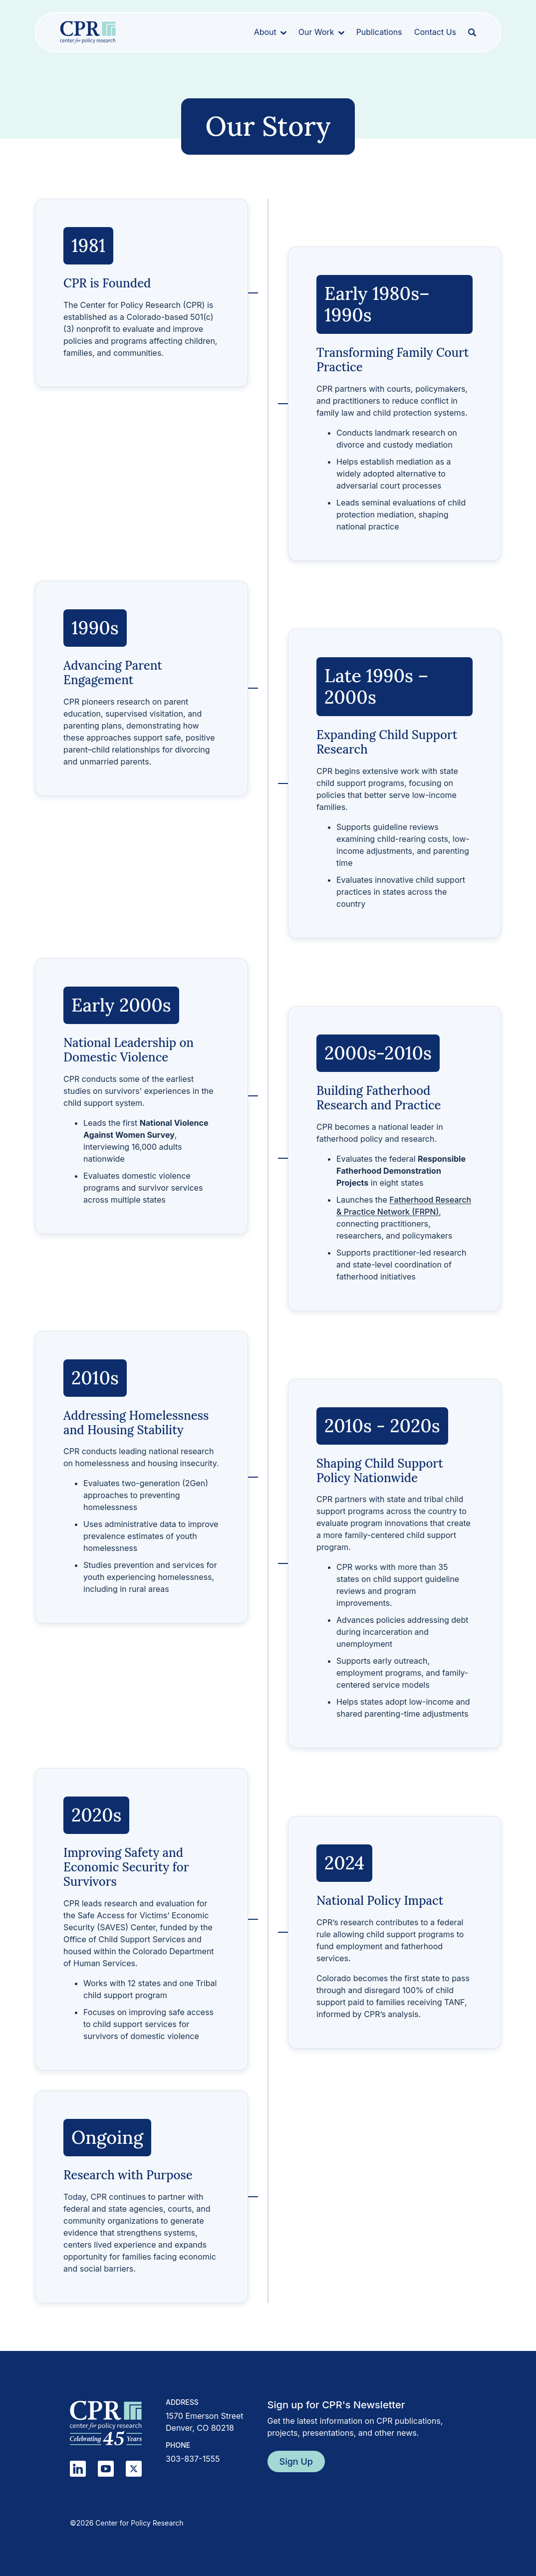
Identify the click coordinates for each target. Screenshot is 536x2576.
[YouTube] (106, 2469)
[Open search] (472, 32)
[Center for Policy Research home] (88, 32)
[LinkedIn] (78, 2469)
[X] (134, 2469)
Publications (379, 32)
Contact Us (435, 32)
